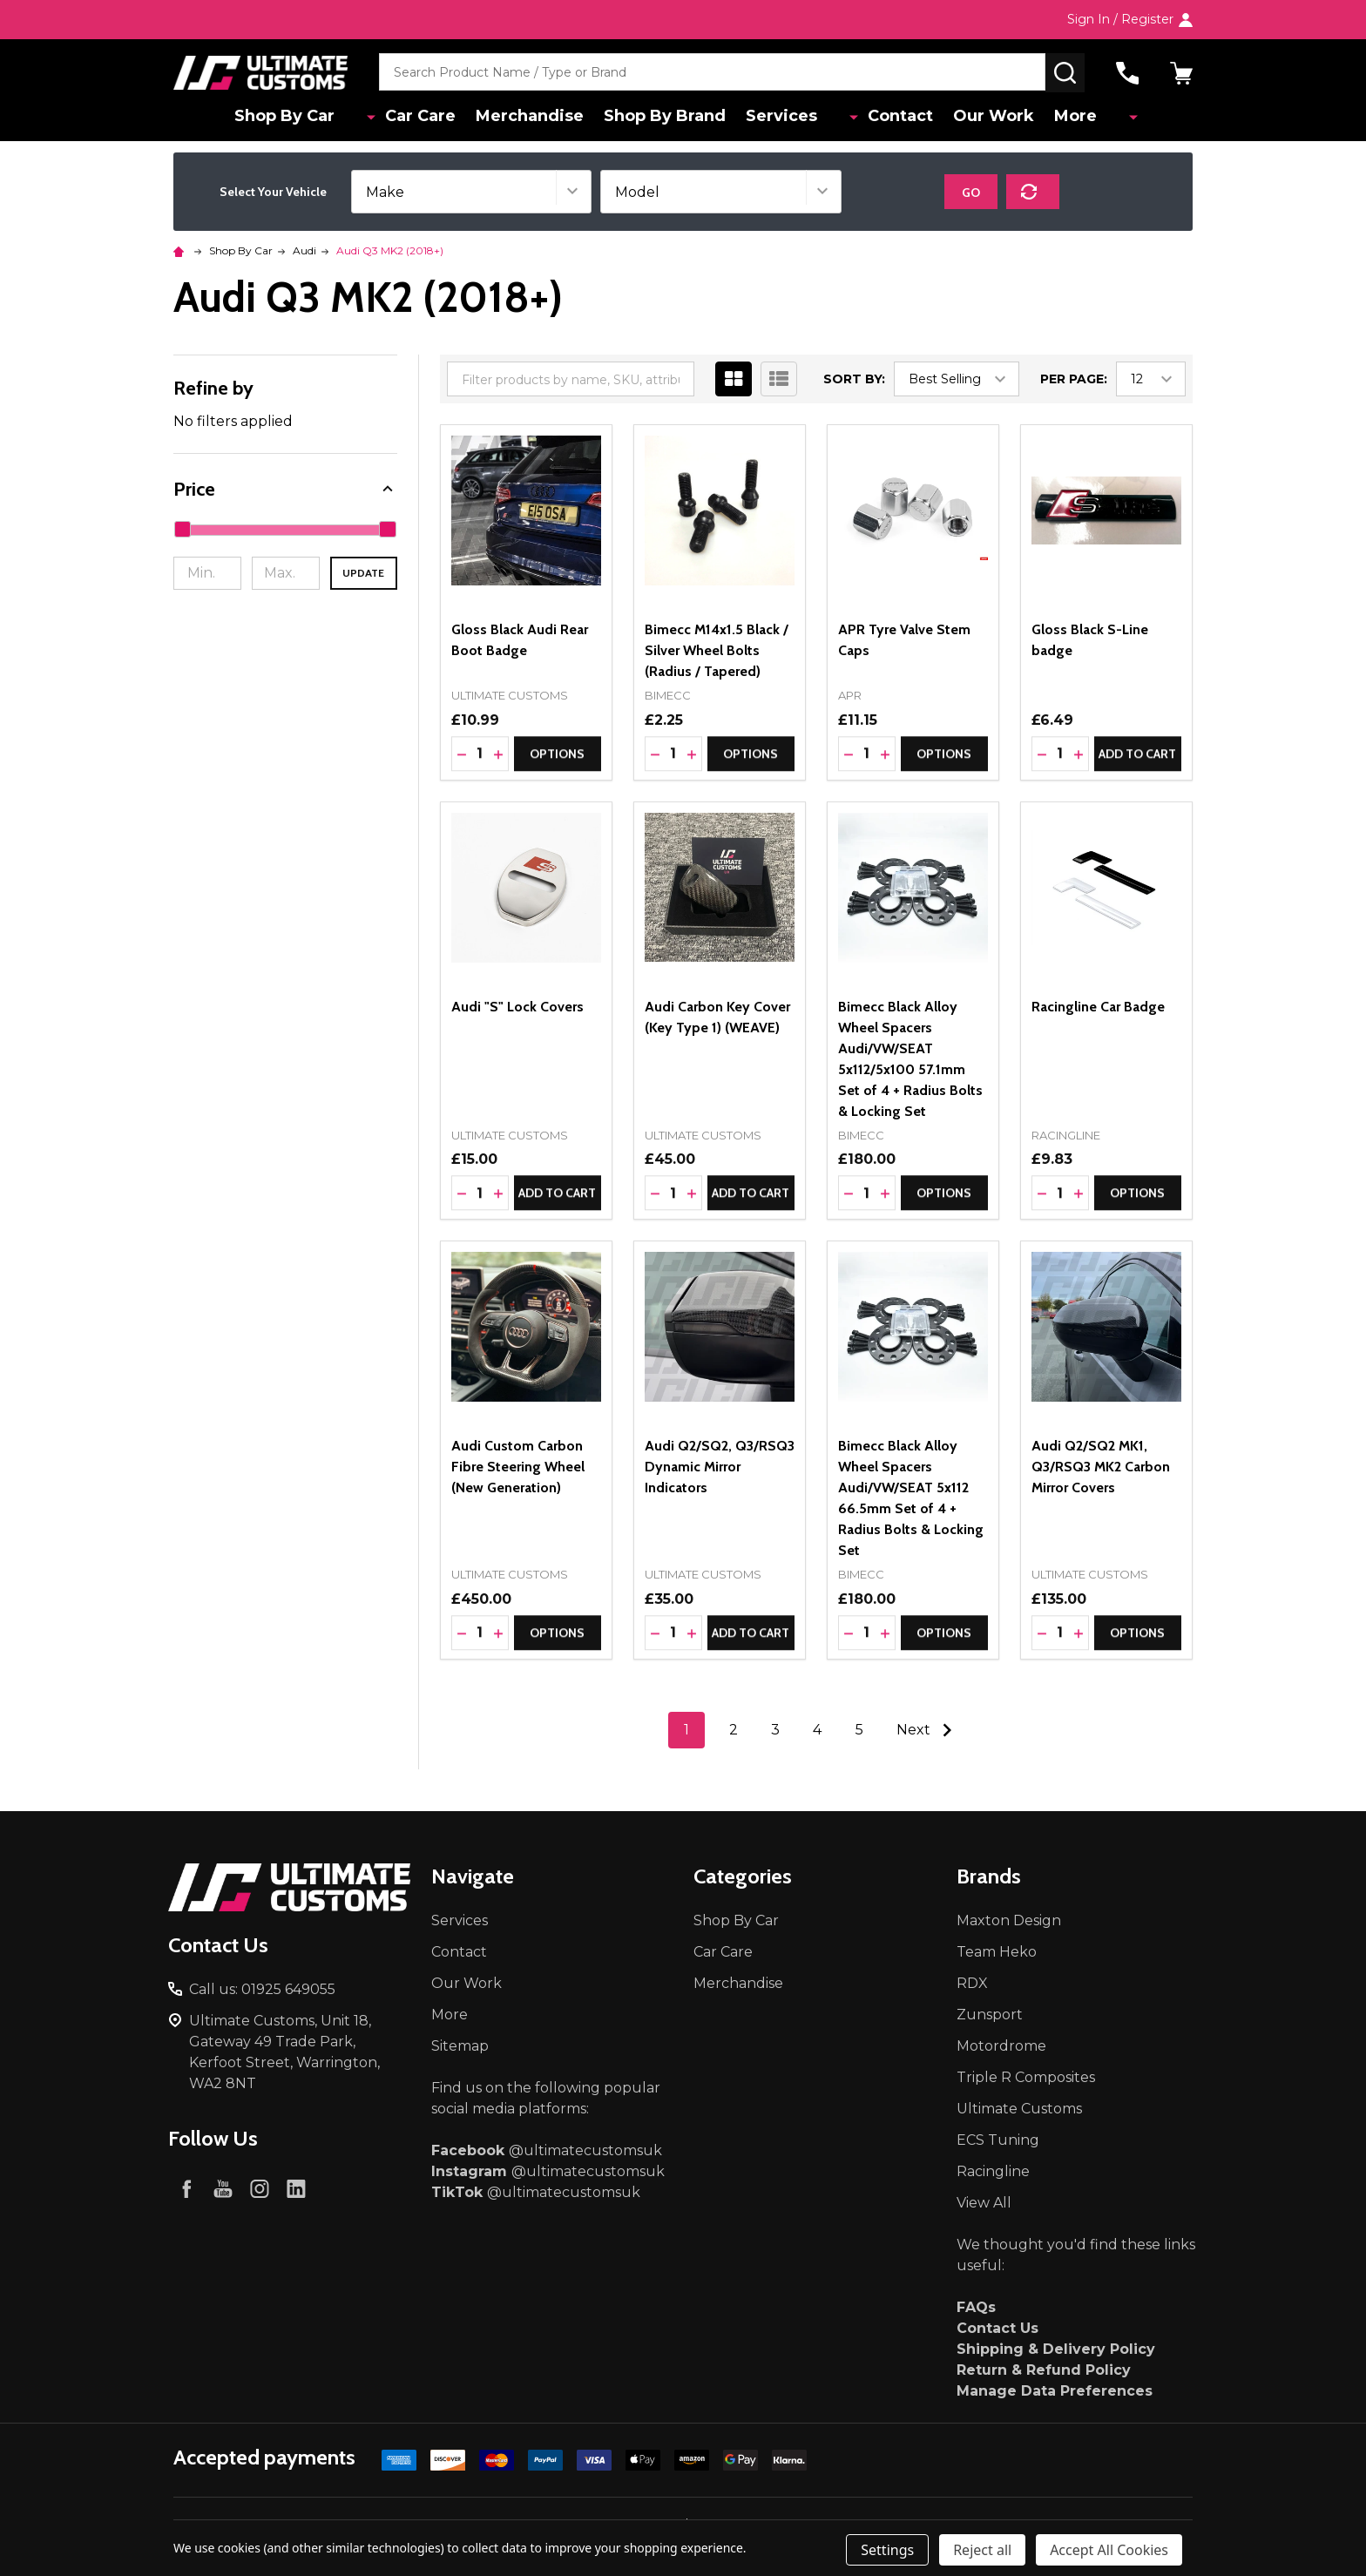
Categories (742, 1876)
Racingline (993, 2171)
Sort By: (854, 379)
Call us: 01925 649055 (262, 1989)
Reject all (982, 2549)
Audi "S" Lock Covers (517, 1006)
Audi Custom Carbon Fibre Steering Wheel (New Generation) (518, 1466)
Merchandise (539, 117)
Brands (989, 1876)
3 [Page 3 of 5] (775, 1729)
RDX (972, 1983)
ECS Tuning (998, 2140)
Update (363, 572)
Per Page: (1073, 379)
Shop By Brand (679, 117)
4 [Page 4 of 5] (817, 1729)
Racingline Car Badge (1098, 1006)
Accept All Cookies (1109, 2549)
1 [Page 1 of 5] (686, 1729)
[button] (285, 489)
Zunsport (990, 2014)
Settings (887, 2549)
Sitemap (460, 2046)
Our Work (993, 117)
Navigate (472, 1876)
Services (799, 117)
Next (928, 1730)
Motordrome (1001, 2046)
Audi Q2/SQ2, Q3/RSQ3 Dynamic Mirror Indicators (720, 1466)
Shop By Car (312, 117)
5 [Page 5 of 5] (859, 1729)
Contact (896, 117)
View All (984, 2202)
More (1079, 117)
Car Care (425, 117)
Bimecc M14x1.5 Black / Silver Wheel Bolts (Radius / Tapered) (716, 650)
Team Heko (997, 1952)
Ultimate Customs (1019, 2108)
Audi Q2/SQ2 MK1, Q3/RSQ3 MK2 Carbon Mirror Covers (1100, 1466)
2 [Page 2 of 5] (733, 1729)
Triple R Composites (1026, 2077)
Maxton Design (1009, 1920)
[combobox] (712, 72)
